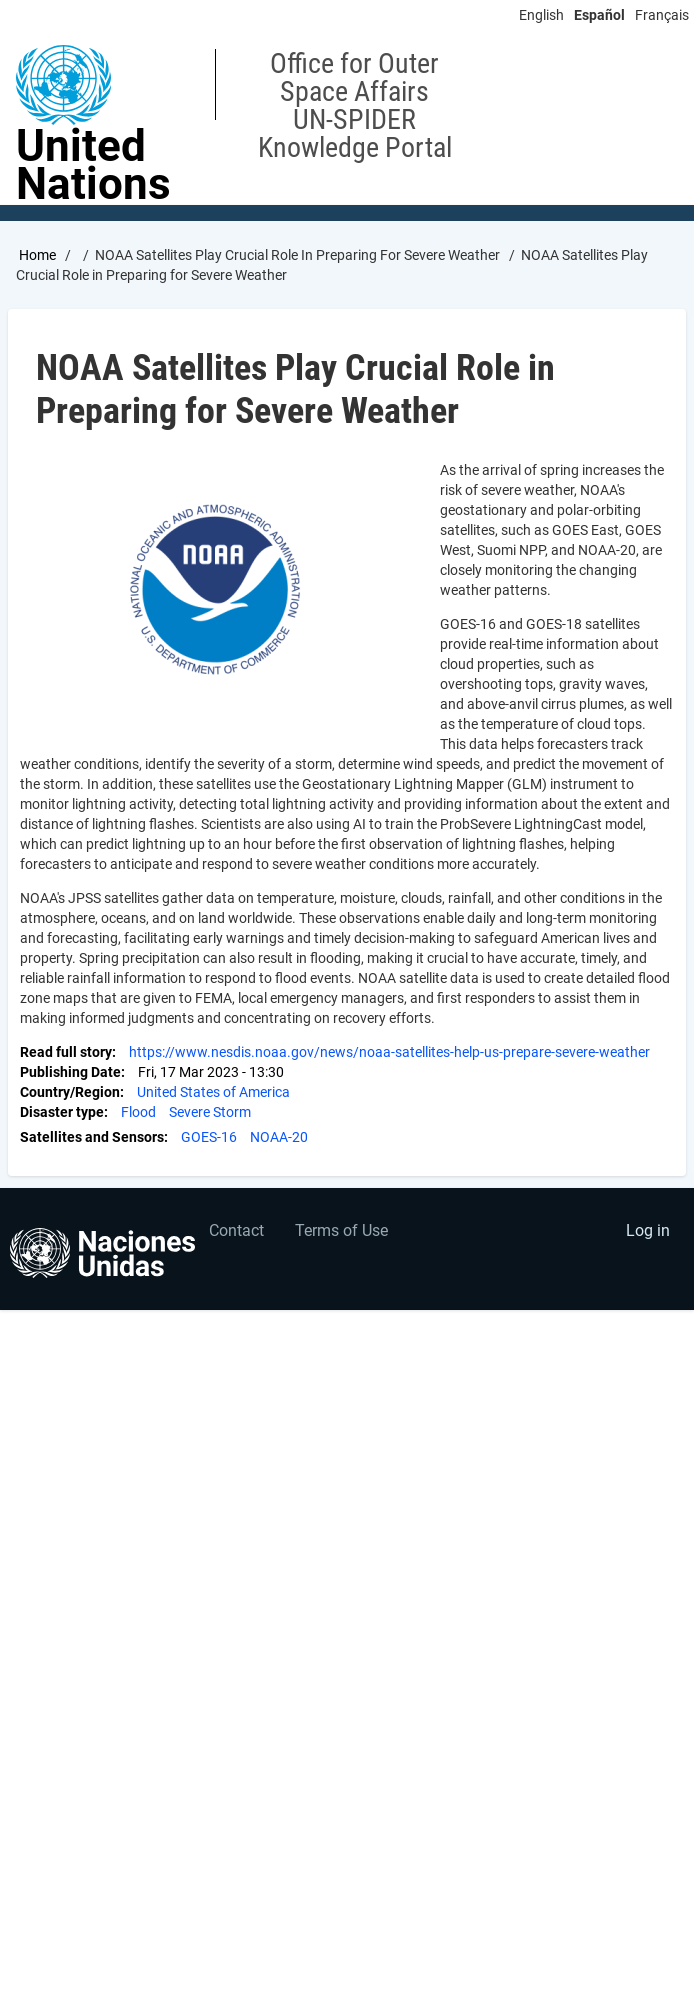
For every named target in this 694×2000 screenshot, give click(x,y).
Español (599, 15)
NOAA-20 (279, 1137)
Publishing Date (70, 1072)
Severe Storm (210, 1112)
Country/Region (70, 1092)
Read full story (66, 1052)
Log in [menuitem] (648, 1230)
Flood (138, 1112)
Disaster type (62, 1112)
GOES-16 (209, 1137)
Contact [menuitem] (236, 1230)
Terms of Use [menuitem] (341, 1230)
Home (37, 255)
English (541, 15)
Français (662, 15)
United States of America (213, 1092)
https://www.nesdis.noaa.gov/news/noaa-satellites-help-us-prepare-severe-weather (389, 1052)
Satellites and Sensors (92, 1137)
